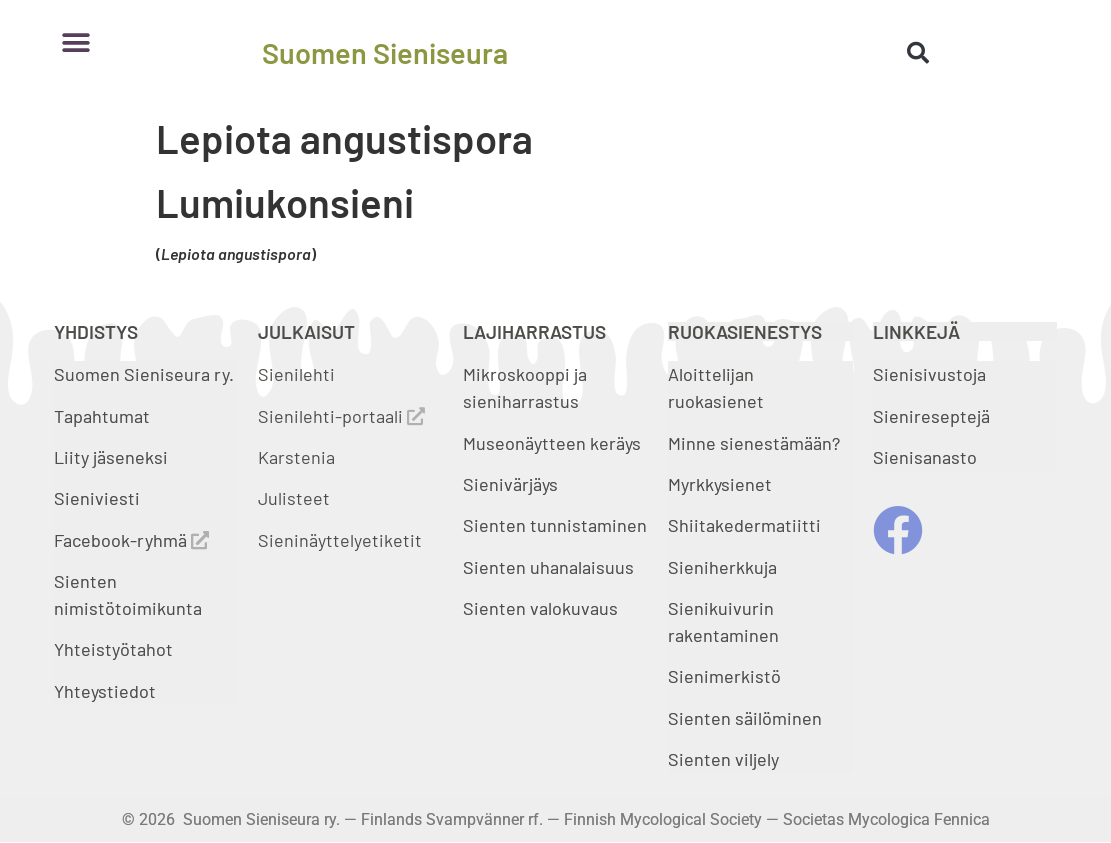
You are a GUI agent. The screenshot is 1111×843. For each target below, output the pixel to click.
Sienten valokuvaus (540, 608)
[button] (76, 42)
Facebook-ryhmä (131, 540)
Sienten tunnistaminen (555, 525)
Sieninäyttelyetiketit (340, 540)
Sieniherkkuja (722, 567)
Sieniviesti (99, 498)
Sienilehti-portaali (341, 416)
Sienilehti (296, 374)
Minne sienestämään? (754, 443)
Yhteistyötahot (113, 649)
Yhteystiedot (105, 691)
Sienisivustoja (929, 374)
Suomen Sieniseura (385, 52)
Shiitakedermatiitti (744, 525)
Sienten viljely (723, 759)
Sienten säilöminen (745, 718)
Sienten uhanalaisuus (548, 567)
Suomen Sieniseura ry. (144, 374)
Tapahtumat (102, 416)
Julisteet (294, 498)
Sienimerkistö (724, 676)
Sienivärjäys (510, 484)
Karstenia (296, 457)
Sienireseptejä (931, 416)
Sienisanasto (925, 457)
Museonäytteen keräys (552, 443)
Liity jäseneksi (111, 457)
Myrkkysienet (720, 484)
